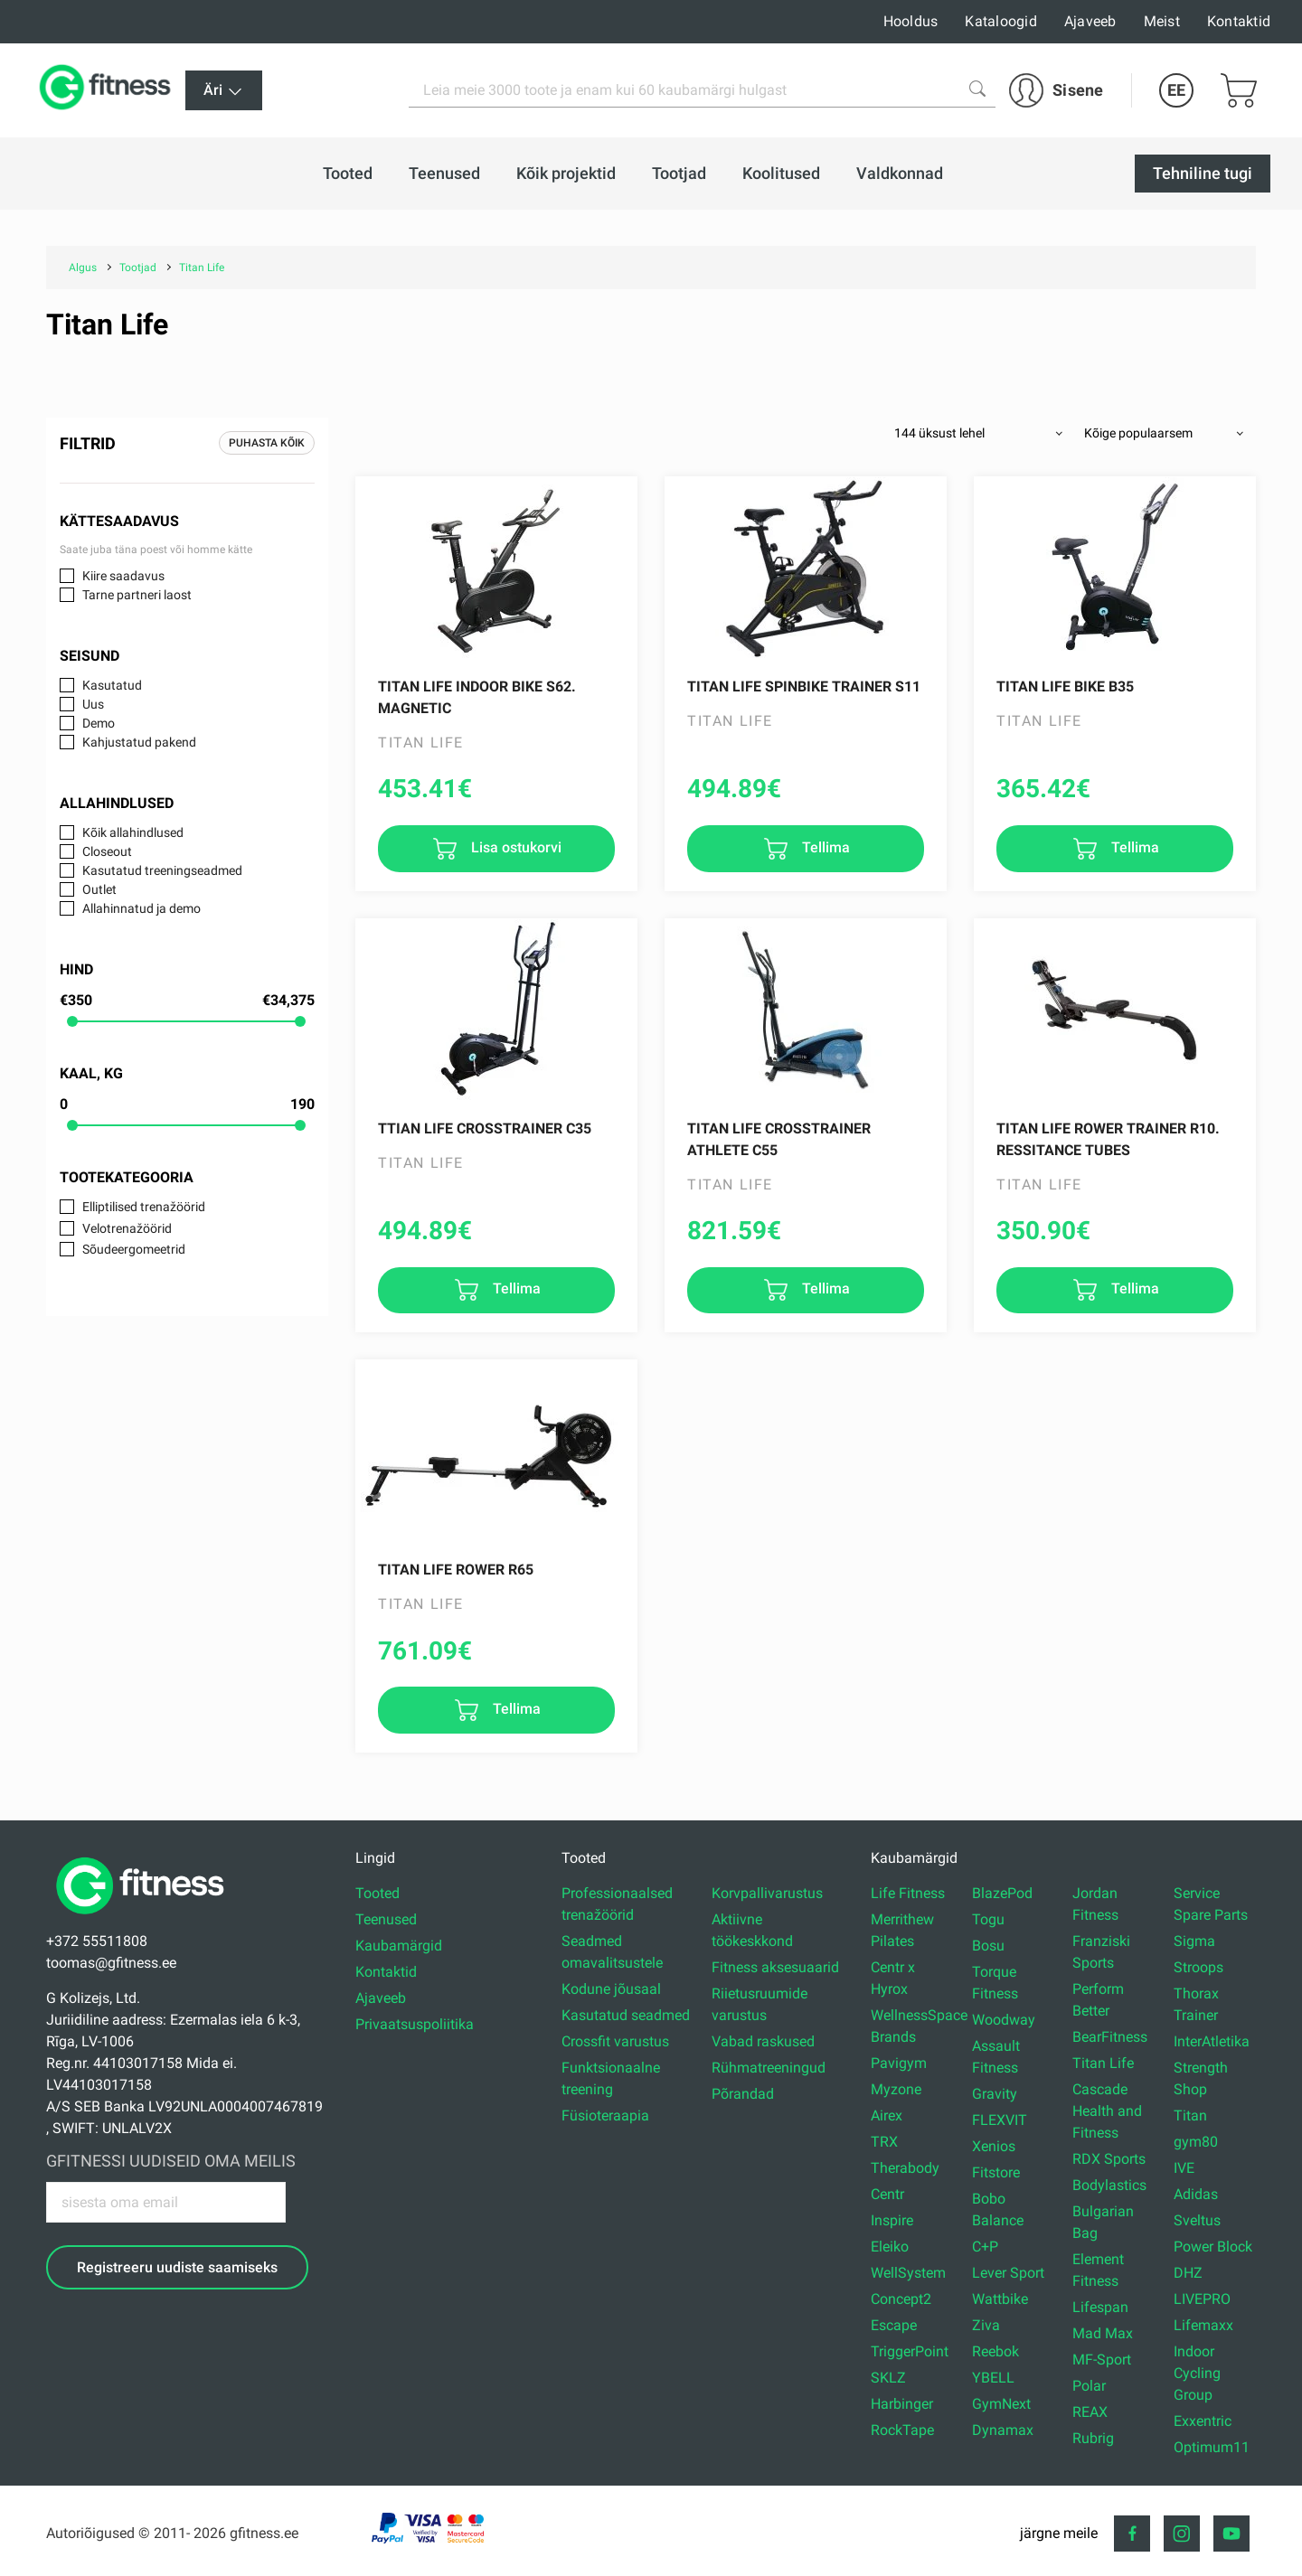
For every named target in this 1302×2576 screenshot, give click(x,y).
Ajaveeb (1090, 21)
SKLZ (888, 2377)
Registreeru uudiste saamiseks (177, 2267)
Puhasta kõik (267, 443)
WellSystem (908, 2272)
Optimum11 (1212, 2447)
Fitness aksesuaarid (775, 1967)
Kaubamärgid (398, 1945)
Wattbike (1000, 2299)
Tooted (377, 1893)
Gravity (994, 2093)
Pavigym (899, 2063)
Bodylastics (1109, 2185)
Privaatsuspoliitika (414, 2024)
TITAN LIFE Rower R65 (455, 1569)
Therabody (905, 2167)
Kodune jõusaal (611, 1989)
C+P (985, 2246)
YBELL (993, 2377)
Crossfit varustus (615, 2041)
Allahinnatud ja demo (141, 908)
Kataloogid (1001, 21)
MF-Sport (1101, 2359)
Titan (1190, 2115)
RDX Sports (1109, 2158)
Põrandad (743, 2093)
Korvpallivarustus (767, 1893)
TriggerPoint (909, 2351)
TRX (884, 2141)
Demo (98, 723)
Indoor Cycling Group (1197, 2373)
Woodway (1003, 2019)
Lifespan (1100, 2307)
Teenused (386, 1919)
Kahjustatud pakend (139, 742)
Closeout (107, 851)
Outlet (99, 889)
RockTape (902, 2430)
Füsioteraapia (605, 2115)
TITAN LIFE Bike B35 (1065, 686)
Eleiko (890, 2246)
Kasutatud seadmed (625, 2015)
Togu (988, 1919)
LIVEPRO (1202, 2299)
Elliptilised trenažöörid (143, 1206)
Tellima (824, 847)
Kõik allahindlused (133, 832)
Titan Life (1103, 2063)
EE (1176, 89)
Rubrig (1093, 2438)
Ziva (986, 2325)
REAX (1090, 2412)
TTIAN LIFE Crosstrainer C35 (484, 1128)
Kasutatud (112, 685)
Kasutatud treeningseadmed (162, 870)
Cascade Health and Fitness (1107, 2111)
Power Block (1213, 2246)
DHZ (1188, 2272)
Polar (1089, 2385)
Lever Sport (1008, 2272)
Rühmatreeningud (769, 2067)
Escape (894, 2325)
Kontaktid (1238, 21)
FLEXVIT (999, 2120)
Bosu (988, 1945)
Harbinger (902, 2403)
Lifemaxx (1203, 2325)
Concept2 (901, 2299)
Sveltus (1197, 2220)
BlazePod (1002, 1893)
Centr (887, 2194)
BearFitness (1109, 2036)
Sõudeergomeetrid (133, 1249)
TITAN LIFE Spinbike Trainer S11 (803, 686)
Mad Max (1102, 2333)
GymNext (1001, 2403)
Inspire (892, 2220)
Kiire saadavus (123, 576)
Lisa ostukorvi (514, 847)
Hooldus (911, 21)
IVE (1184, 2167)
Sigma (1194, 1941)
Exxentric (1202, 2421)
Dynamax (1002, 2430)
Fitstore (996, 2172)
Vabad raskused (763, 2041)
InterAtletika (1212, 2041)
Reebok (995, 2351)
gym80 (1196, 2141)
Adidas (1196, 2194)
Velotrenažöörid (127, 1228)
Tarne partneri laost (137, 595)
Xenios (993, 2146)
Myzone (896, 2089)
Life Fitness (908, 1893)
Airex (886, 2115)
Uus (93, 704)
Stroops (1198, 1967)
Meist (1162, 21)
